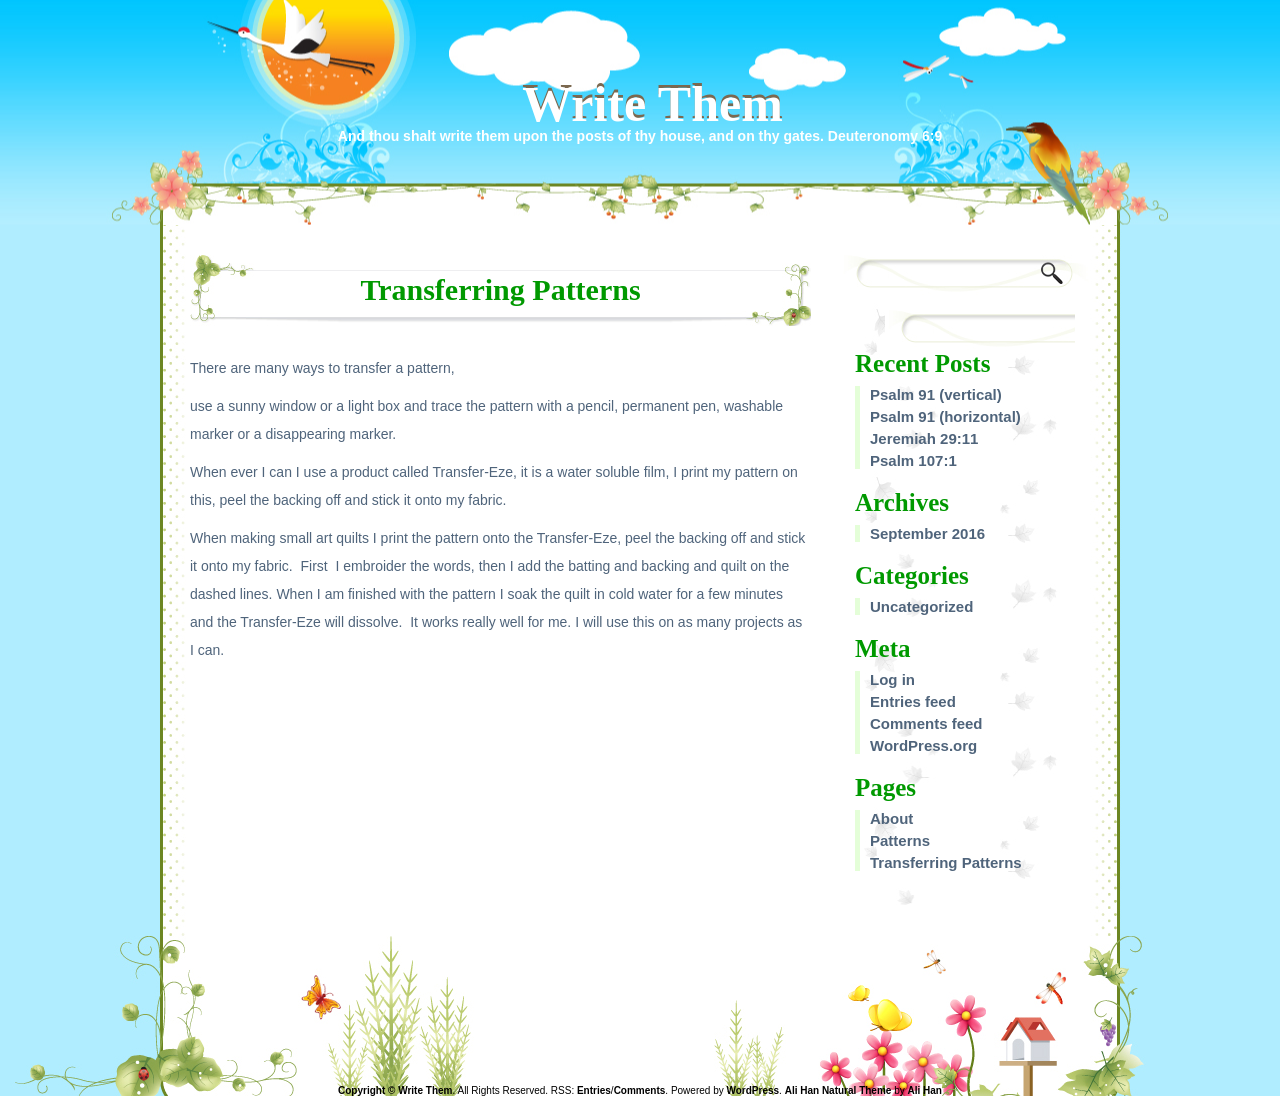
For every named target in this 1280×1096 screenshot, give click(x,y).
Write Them (652, 104)
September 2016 (927, 533)
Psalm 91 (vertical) (936, 394)
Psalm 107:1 (913, 460)
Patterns (900, 840)
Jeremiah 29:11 (924, 438)
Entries (594, 1090)
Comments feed (926, 723)
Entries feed (913, 701)
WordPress (752, 1090)
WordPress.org (923, 745)
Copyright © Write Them (395, 1090)
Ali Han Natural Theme (838, 1090)
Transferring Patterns (946, 862)
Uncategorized (921, 606)
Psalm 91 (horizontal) (945, 416)
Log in (892, 679)
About (891, 818)
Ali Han (925, 1090)
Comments (640, 1090)
